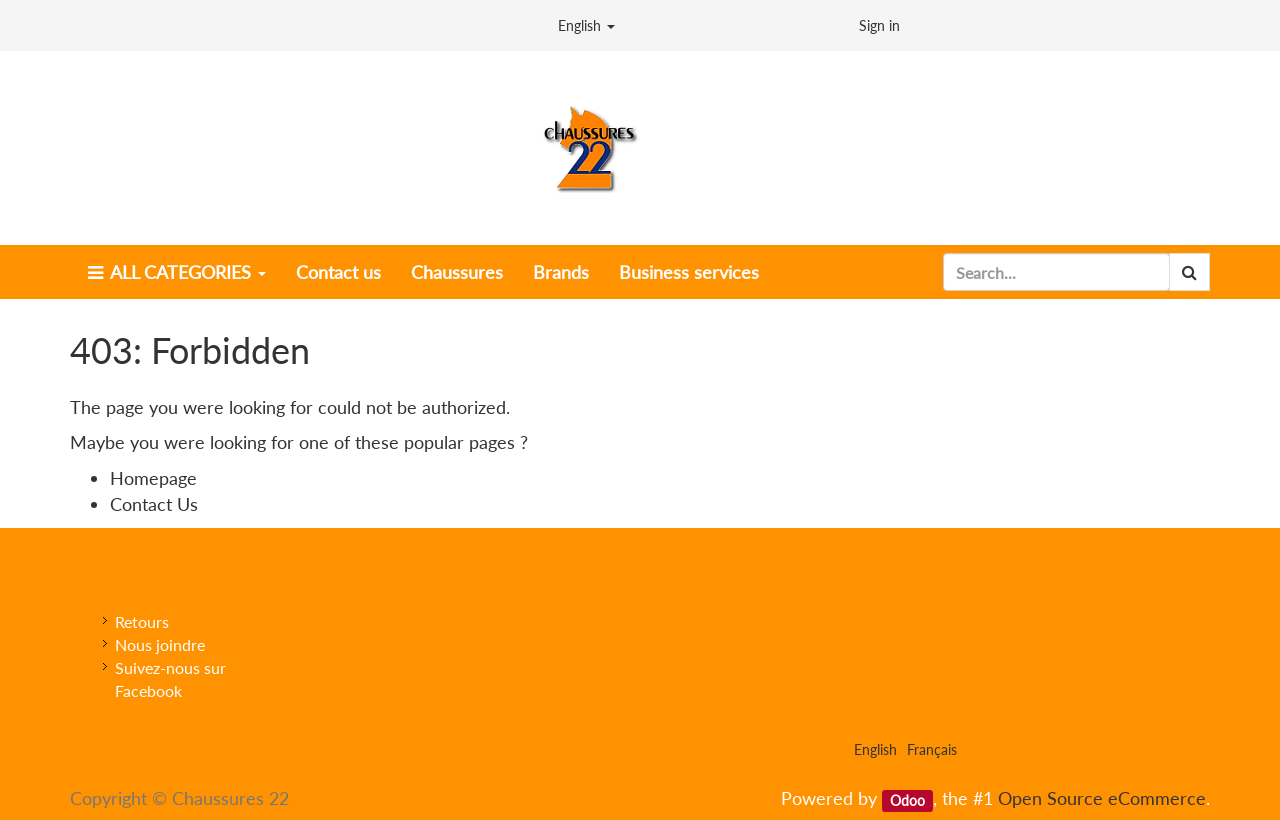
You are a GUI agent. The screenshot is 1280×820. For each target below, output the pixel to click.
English (586, 25)
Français (932, 749)
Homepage (153, 478)
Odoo (907, 800)
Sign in (879, 25)
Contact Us (154, 504)
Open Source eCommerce (1102, 798)
